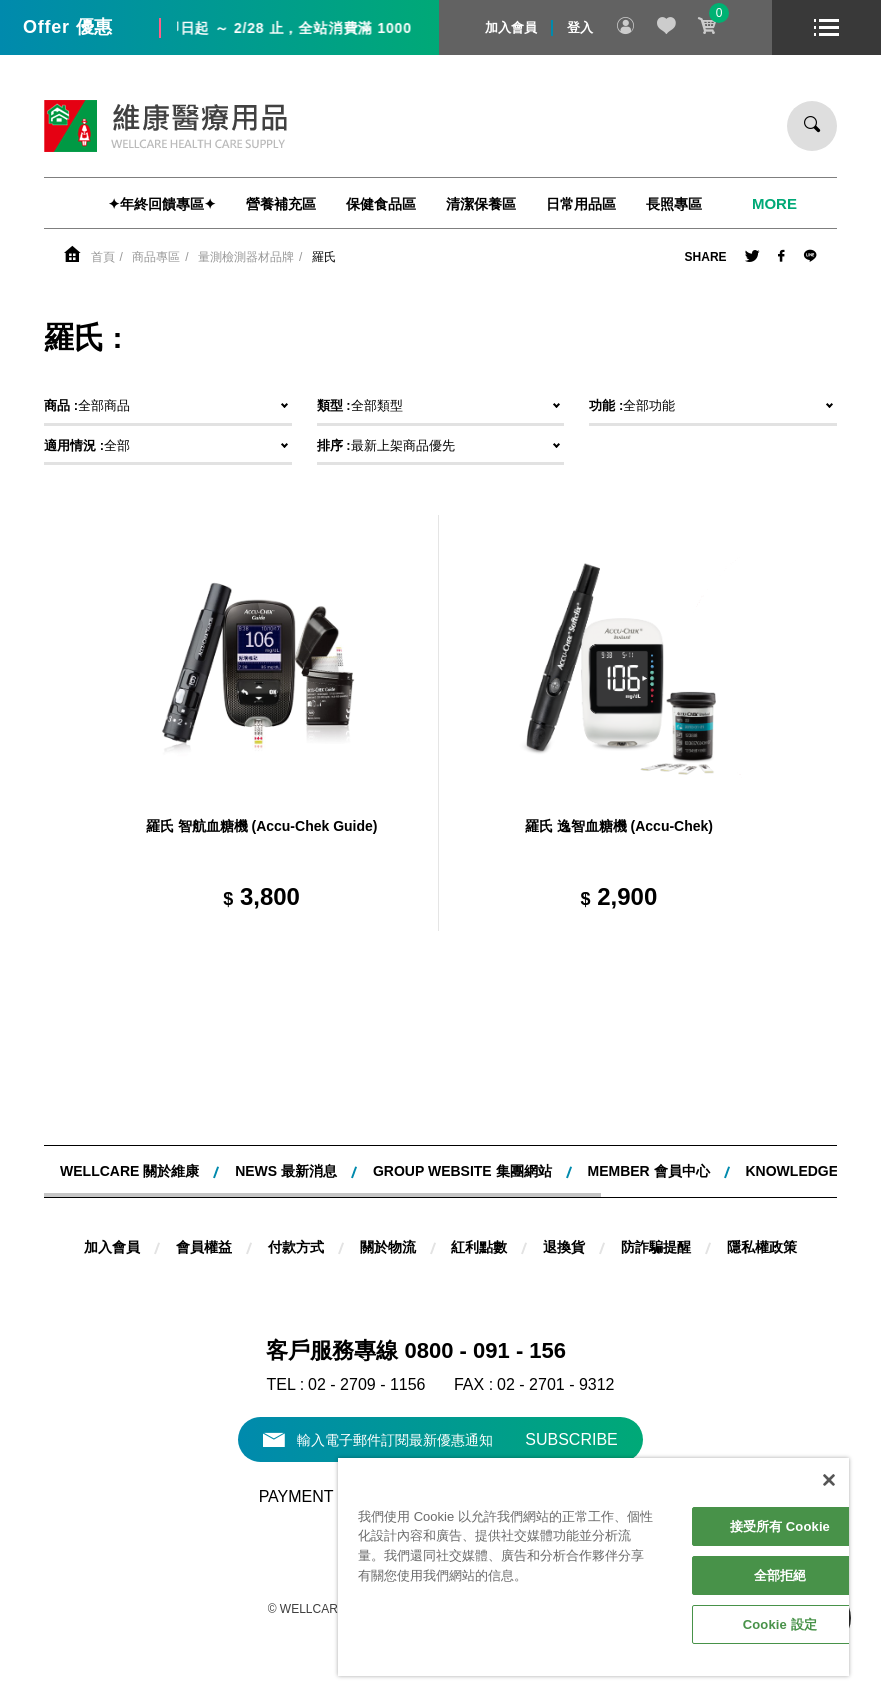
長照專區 (674, 204)
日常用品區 (581, 204)
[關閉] (829, 1480)
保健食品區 (381, 204)
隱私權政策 (762, 1247)
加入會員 (511, 27)
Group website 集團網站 (462, 1171)
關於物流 (388, 1247)
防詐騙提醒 (656, 1247)
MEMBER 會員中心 (648, 1171)
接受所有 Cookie (780, 1526)
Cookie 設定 (780, 1624)
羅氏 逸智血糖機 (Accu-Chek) (619, 826)
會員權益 (204, 1247)
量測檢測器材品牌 (246, 257)
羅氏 (324, 257)
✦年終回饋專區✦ (162, 204)
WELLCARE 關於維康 (129, 1171)
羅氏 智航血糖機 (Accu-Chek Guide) (262, 826)
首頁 (103, 257)
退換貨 (564, 1247)
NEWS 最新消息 (286, 1171)
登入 (580, 27)
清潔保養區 (481, 204)
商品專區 (156, 257)
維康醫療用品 (165, 126)
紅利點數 (479, 1247)
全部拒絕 (780, 1575)
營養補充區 (281, 204)
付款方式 (296, 1247)
